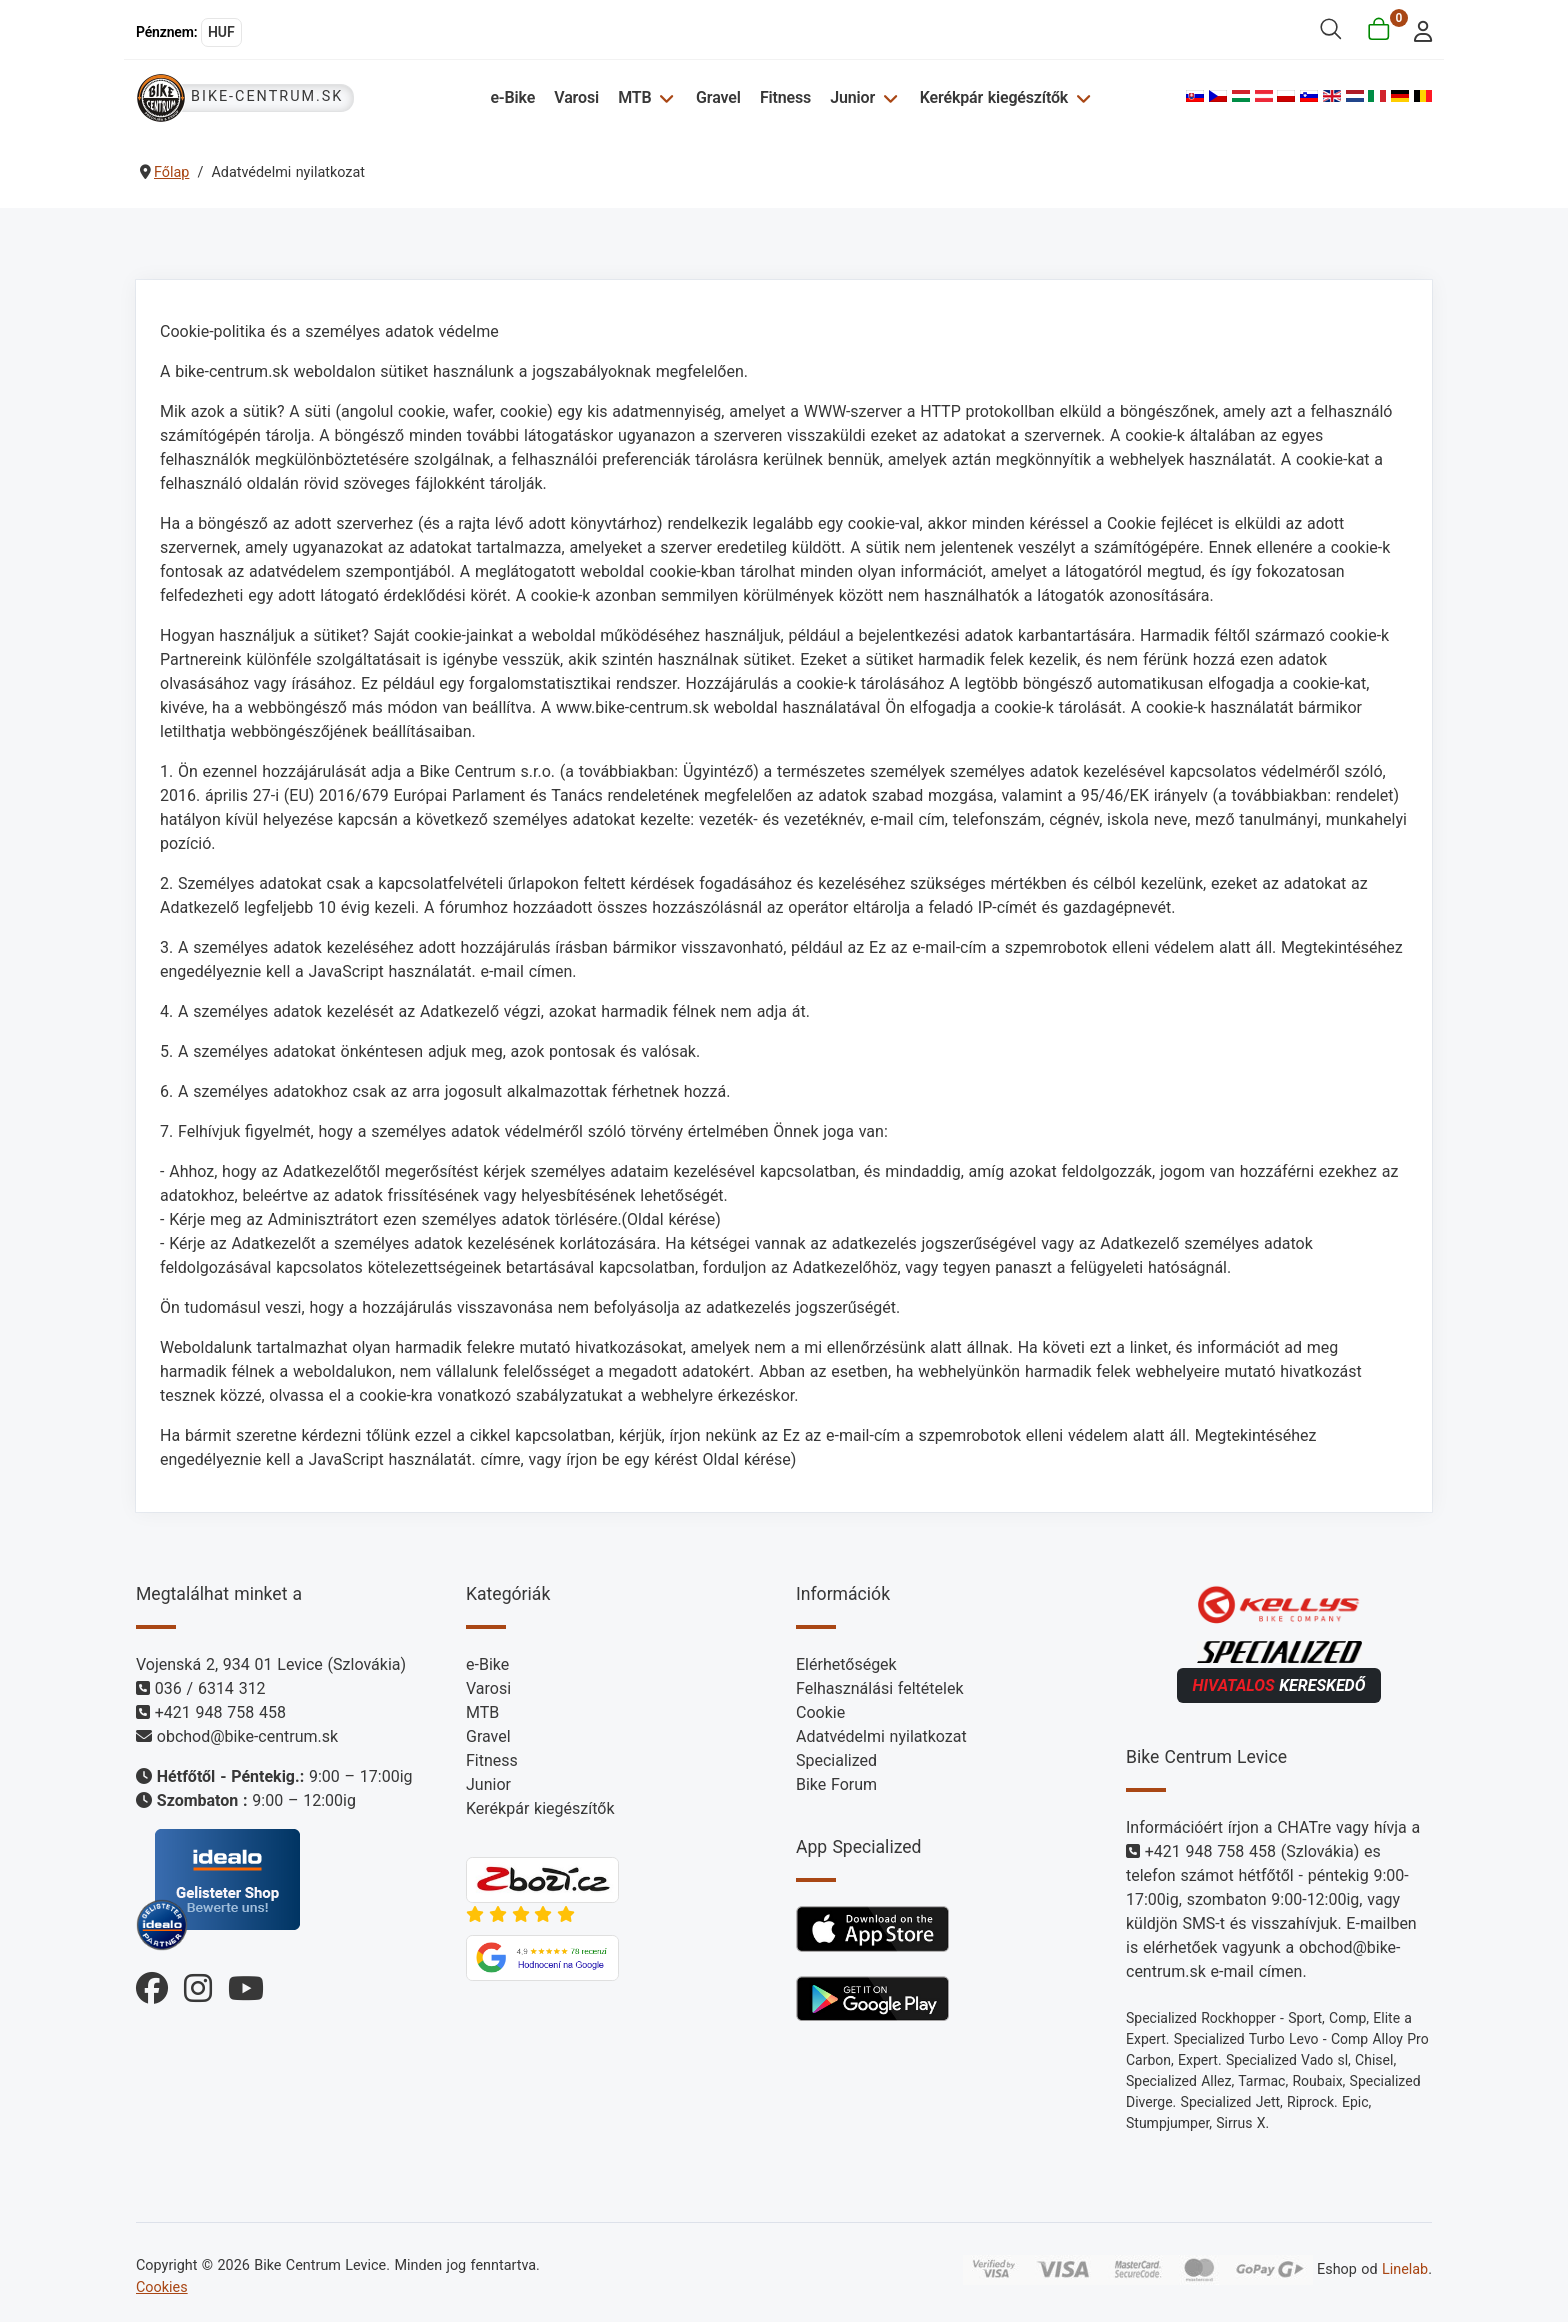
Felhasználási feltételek (880, 1688)
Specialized (836, 1760)
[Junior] (887, 97)
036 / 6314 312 (210, 1688)
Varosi (576, 97)
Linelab (1405, 2269)
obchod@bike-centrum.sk (247, 1736)
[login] (1417, 29)
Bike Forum (836, 1784)
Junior (852, 97)
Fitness (785, 97)
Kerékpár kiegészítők (994, 97)
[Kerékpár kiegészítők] (1080, 97)
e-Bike (512, 97)
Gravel (718, 97)
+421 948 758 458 (220, 1712)
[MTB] (663, 97)
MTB (634, 97)
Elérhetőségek (846, 1664)
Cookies (162, 2287)
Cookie (820, 1712)
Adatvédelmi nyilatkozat (881, 1736)
